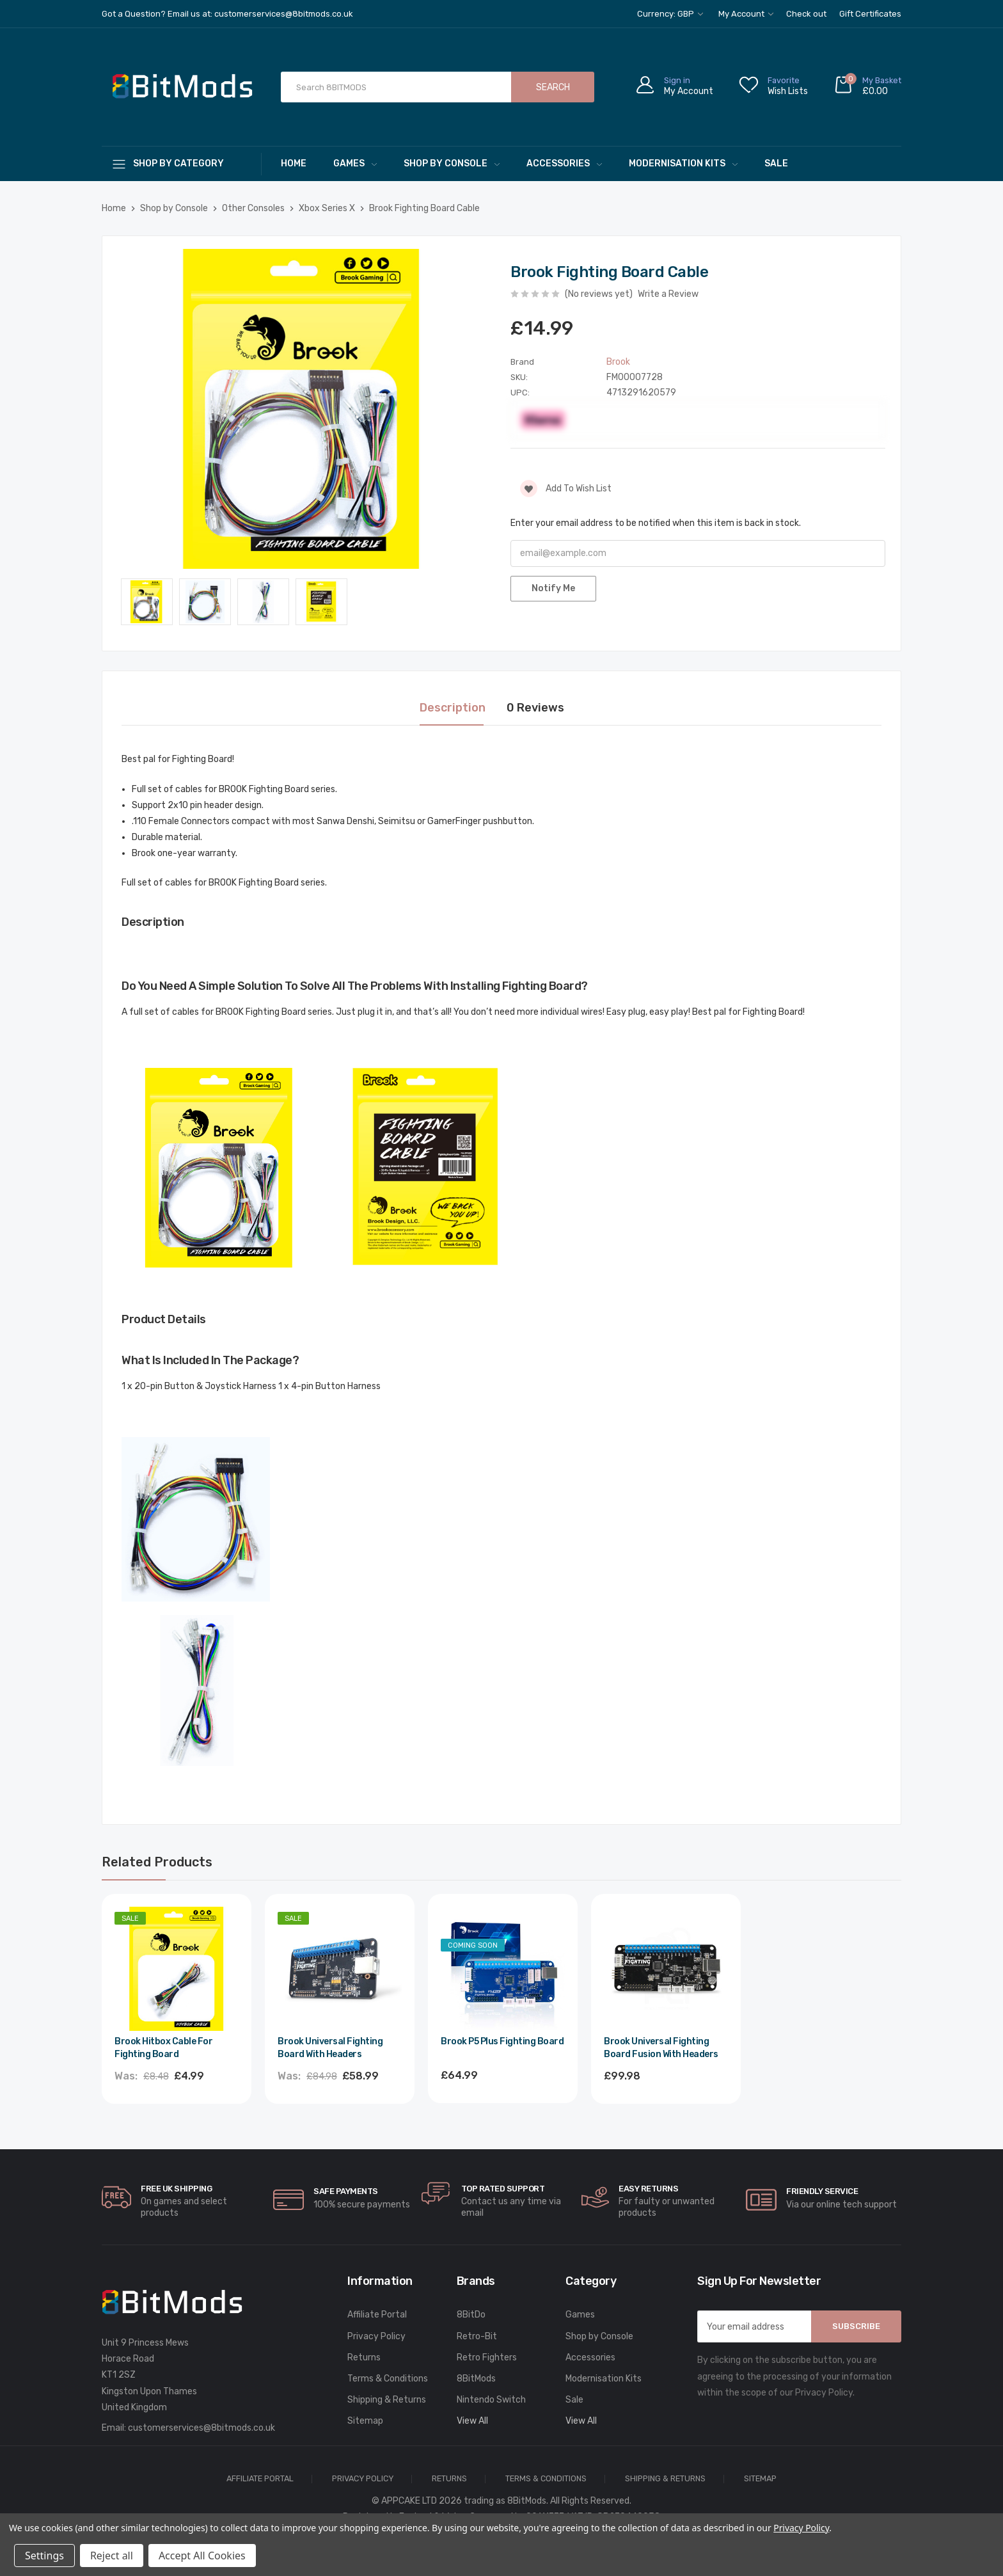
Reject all (111, 2555)
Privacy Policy (376, 2336)
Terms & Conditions (387, 2378)
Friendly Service (822, 2191)
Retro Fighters (487, 2357)
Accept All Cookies (202, 2555)
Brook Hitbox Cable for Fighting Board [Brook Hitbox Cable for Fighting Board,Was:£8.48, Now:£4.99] (163, 2048)
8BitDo (471, 2314)
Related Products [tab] (157, 1862)
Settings (44, 2555)
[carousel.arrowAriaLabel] (116, 2197)
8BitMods (476, 2378)
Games (355, 163)
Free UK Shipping (176, 2188)
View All (472, 2420)
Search (553, 87)
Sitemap (365, 2420)
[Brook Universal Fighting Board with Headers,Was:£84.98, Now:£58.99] (340, 1969)
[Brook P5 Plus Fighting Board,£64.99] (503, 1969)
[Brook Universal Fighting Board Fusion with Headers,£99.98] (666, 1969)
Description (453, 708)
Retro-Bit (477, 2336)
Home (293, 163)
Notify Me (553, 588)
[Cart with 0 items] (867, 87)
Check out (806, 14)
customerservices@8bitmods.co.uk (201, 2427)
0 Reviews (535, 708)
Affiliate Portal (377, 2314)
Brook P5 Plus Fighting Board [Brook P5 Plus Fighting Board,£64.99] (502, 2041)
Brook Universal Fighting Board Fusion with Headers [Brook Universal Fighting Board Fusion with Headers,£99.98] (661, 2048)
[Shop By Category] (182, 163)
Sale (776, 163)
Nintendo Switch (491, 2399)
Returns (364, 2357)
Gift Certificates (870, 14)
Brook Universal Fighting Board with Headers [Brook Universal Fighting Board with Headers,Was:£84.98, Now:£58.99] (330, 2048)
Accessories (564, 163)
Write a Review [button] (668, 294)
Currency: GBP (670, 14)
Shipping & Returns (386, 2399)
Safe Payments (345, 2191)
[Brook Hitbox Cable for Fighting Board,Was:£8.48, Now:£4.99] (177, 1969)
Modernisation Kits (683, 163)
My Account (745, 14)
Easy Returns (648, 2188)
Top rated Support (503, 2188)
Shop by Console (452, 163)
